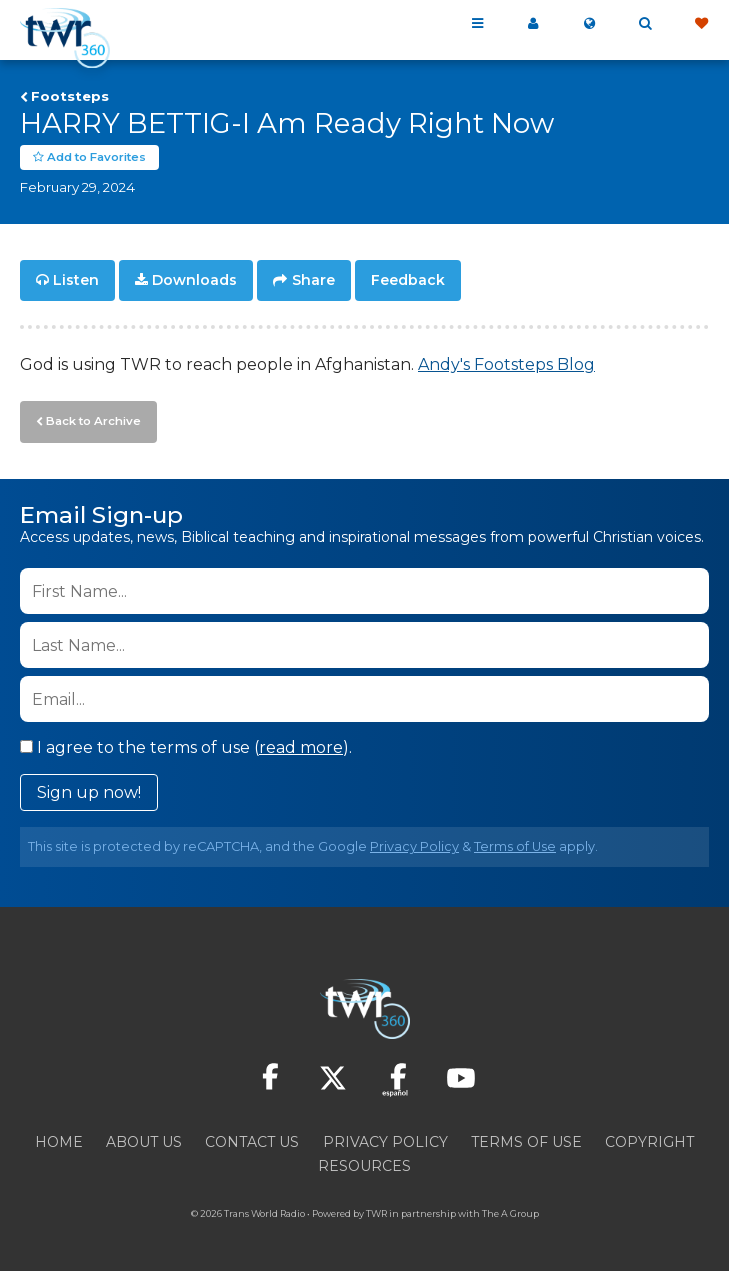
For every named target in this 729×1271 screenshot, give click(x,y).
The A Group (510, 1210)
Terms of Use (515, 843)
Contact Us (252, 1139)
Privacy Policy (414, 843)
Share (313, 280)
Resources (364, 1163)
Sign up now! (89, 789)
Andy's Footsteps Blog (506, 363)
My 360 (533, 24)
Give (701, 24)
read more (301, 744)
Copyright (649, 1139)
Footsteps (70, 96)
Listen (76, 280)
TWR (376, 1210)
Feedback (408, 280)
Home (59, 1139)
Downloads (194, 280)
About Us (144, 1139)
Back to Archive (91, 419)
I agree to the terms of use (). (186, 744)
